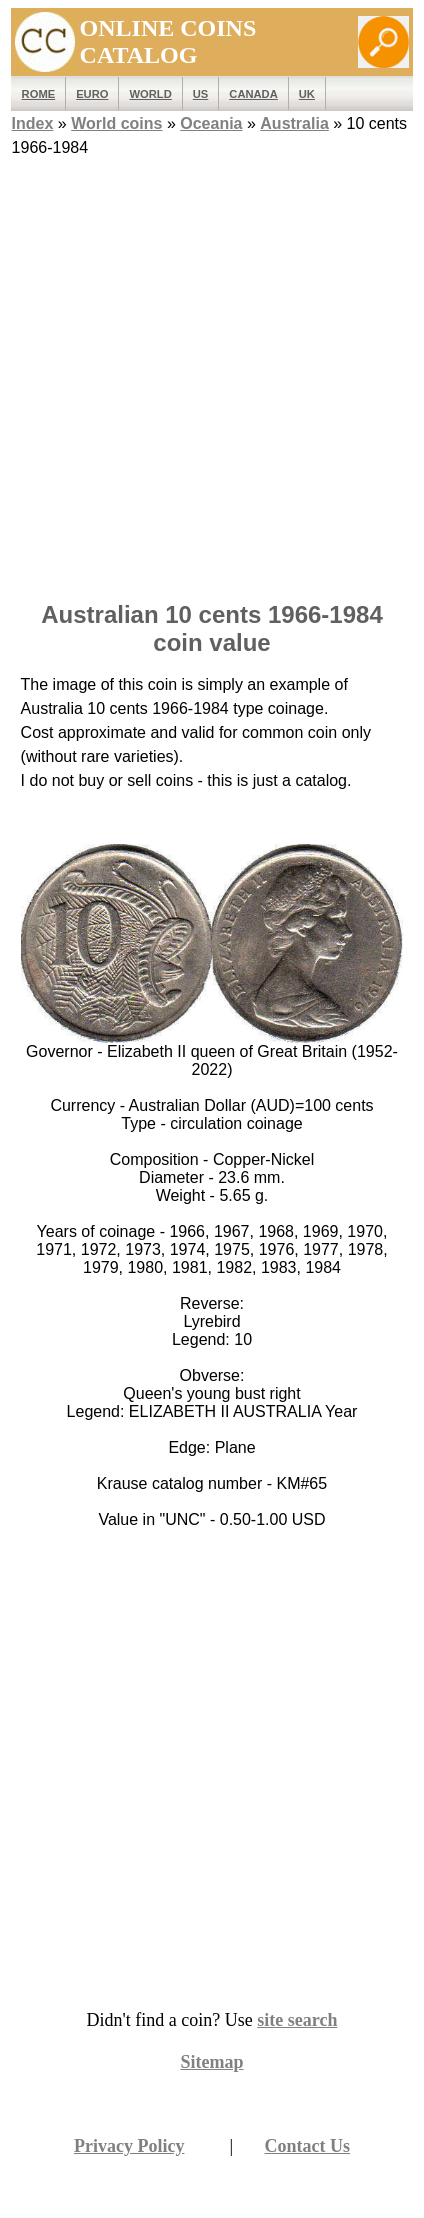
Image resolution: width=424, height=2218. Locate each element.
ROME (39, 94)
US (201, 94)
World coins (116, 123)
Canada (253, 94)
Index (33, 123)
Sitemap (211, 2062)
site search (297, 2020)
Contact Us (308, 2146)
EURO (92, 94)
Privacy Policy (129, 2146)
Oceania (211, 123)
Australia (294, 123)
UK (307, 94)
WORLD (150, 94)
